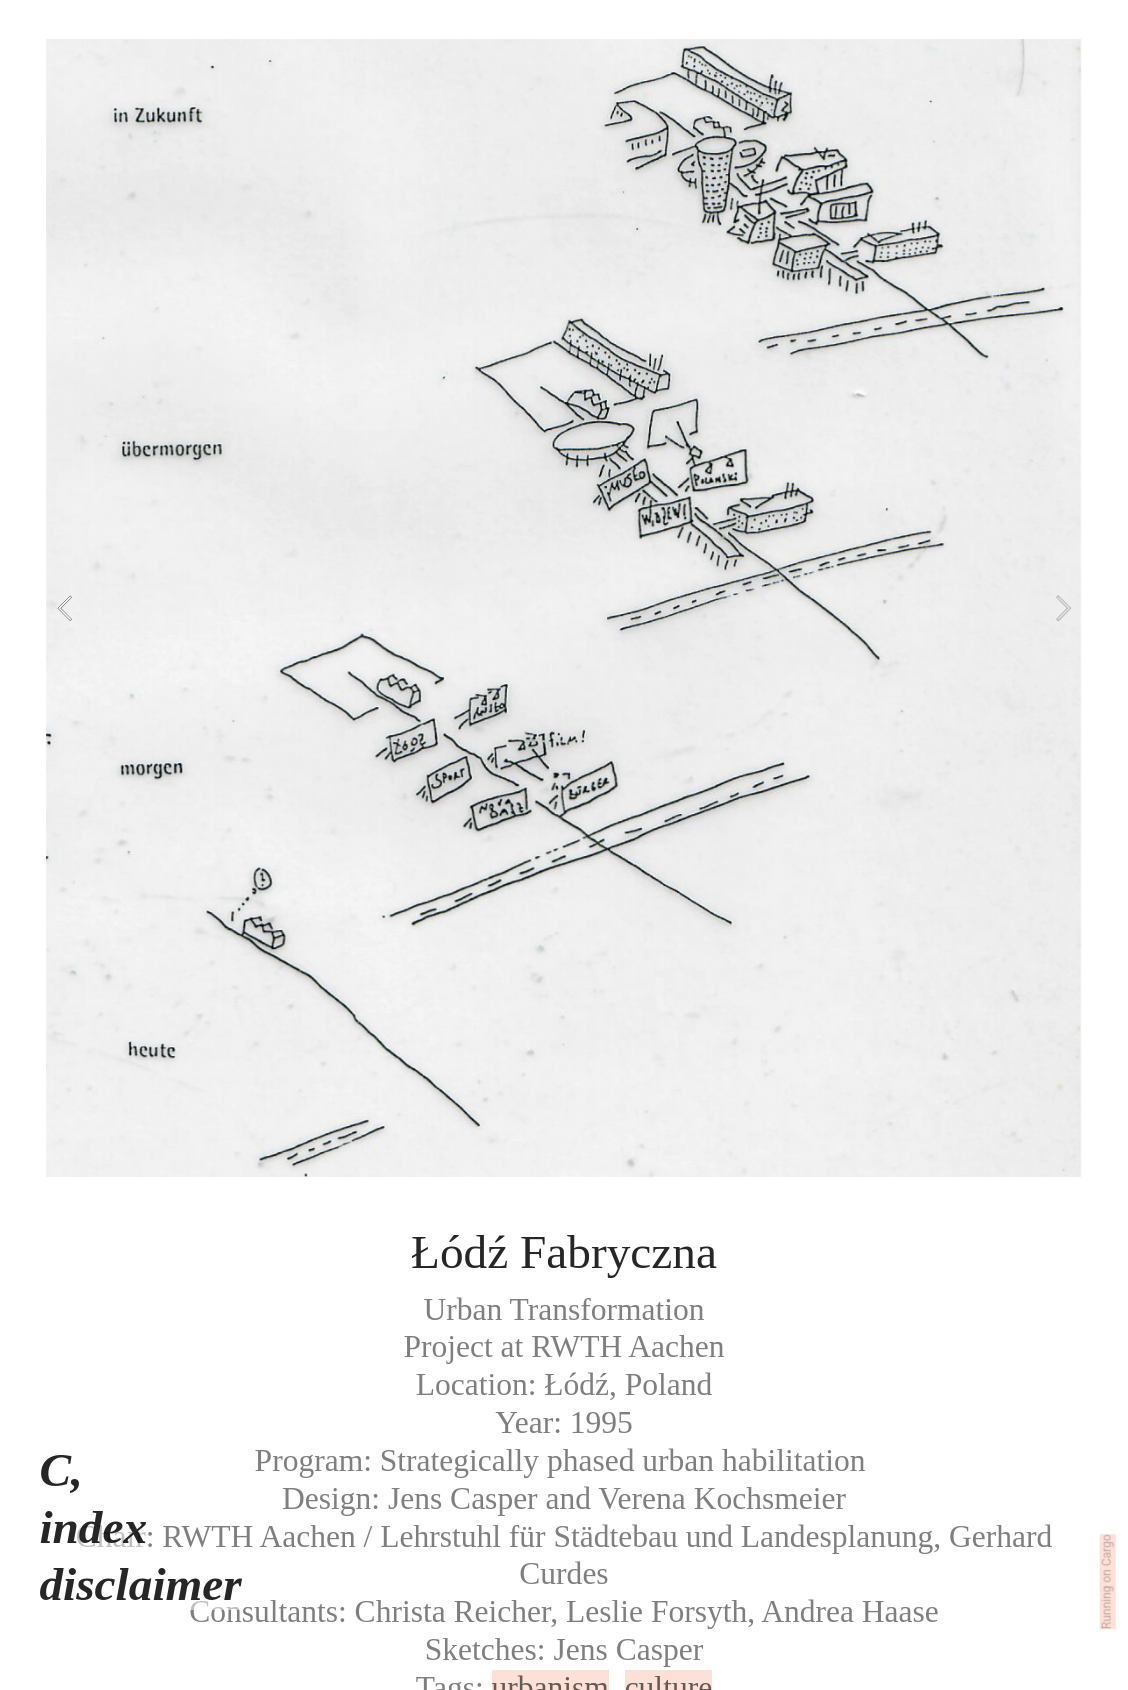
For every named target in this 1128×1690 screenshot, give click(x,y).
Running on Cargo (1107, 1582)
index (93, 1527)
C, (60, 1470)
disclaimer (140, 1584)
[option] (563, 608)
